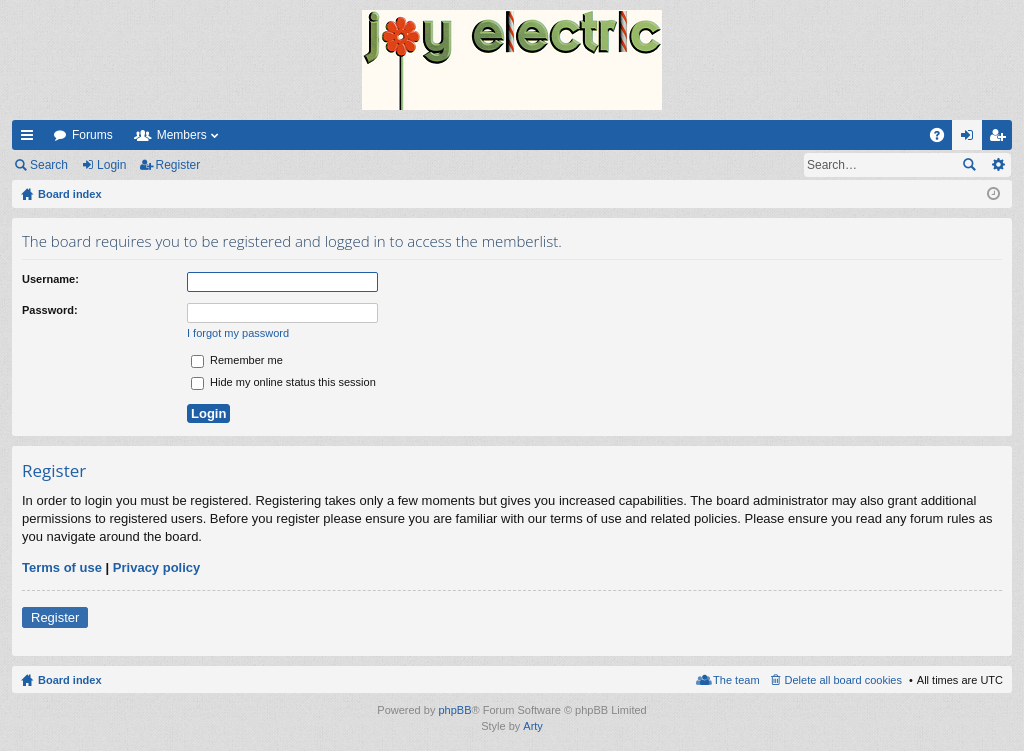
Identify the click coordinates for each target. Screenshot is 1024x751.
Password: (50, 310)
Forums (92, 135)
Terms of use (62, 567)
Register (178, 165)
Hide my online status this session (283, 382)
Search (49, 165)
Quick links (31, 139)
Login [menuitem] (971, 139)
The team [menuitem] (736, 680)
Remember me (237, 360)
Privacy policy (156, 567)
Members (182, 135)
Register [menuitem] (1001, 139)
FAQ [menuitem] (943, 139)
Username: (50, 279)
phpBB (454, 710)
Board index (70, 680)
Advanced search (997, 165)
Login (111, 165)
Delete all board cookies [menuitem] (843, 680)
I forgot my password (238, 333)
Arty (533, 726)
